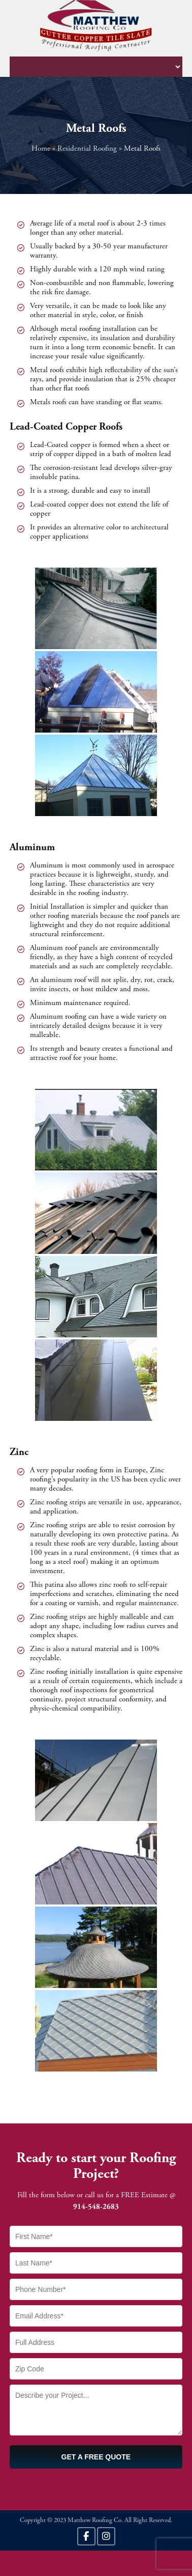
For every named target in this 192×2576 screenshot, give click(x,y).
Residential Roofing (87, 149)
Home (40, 149)
